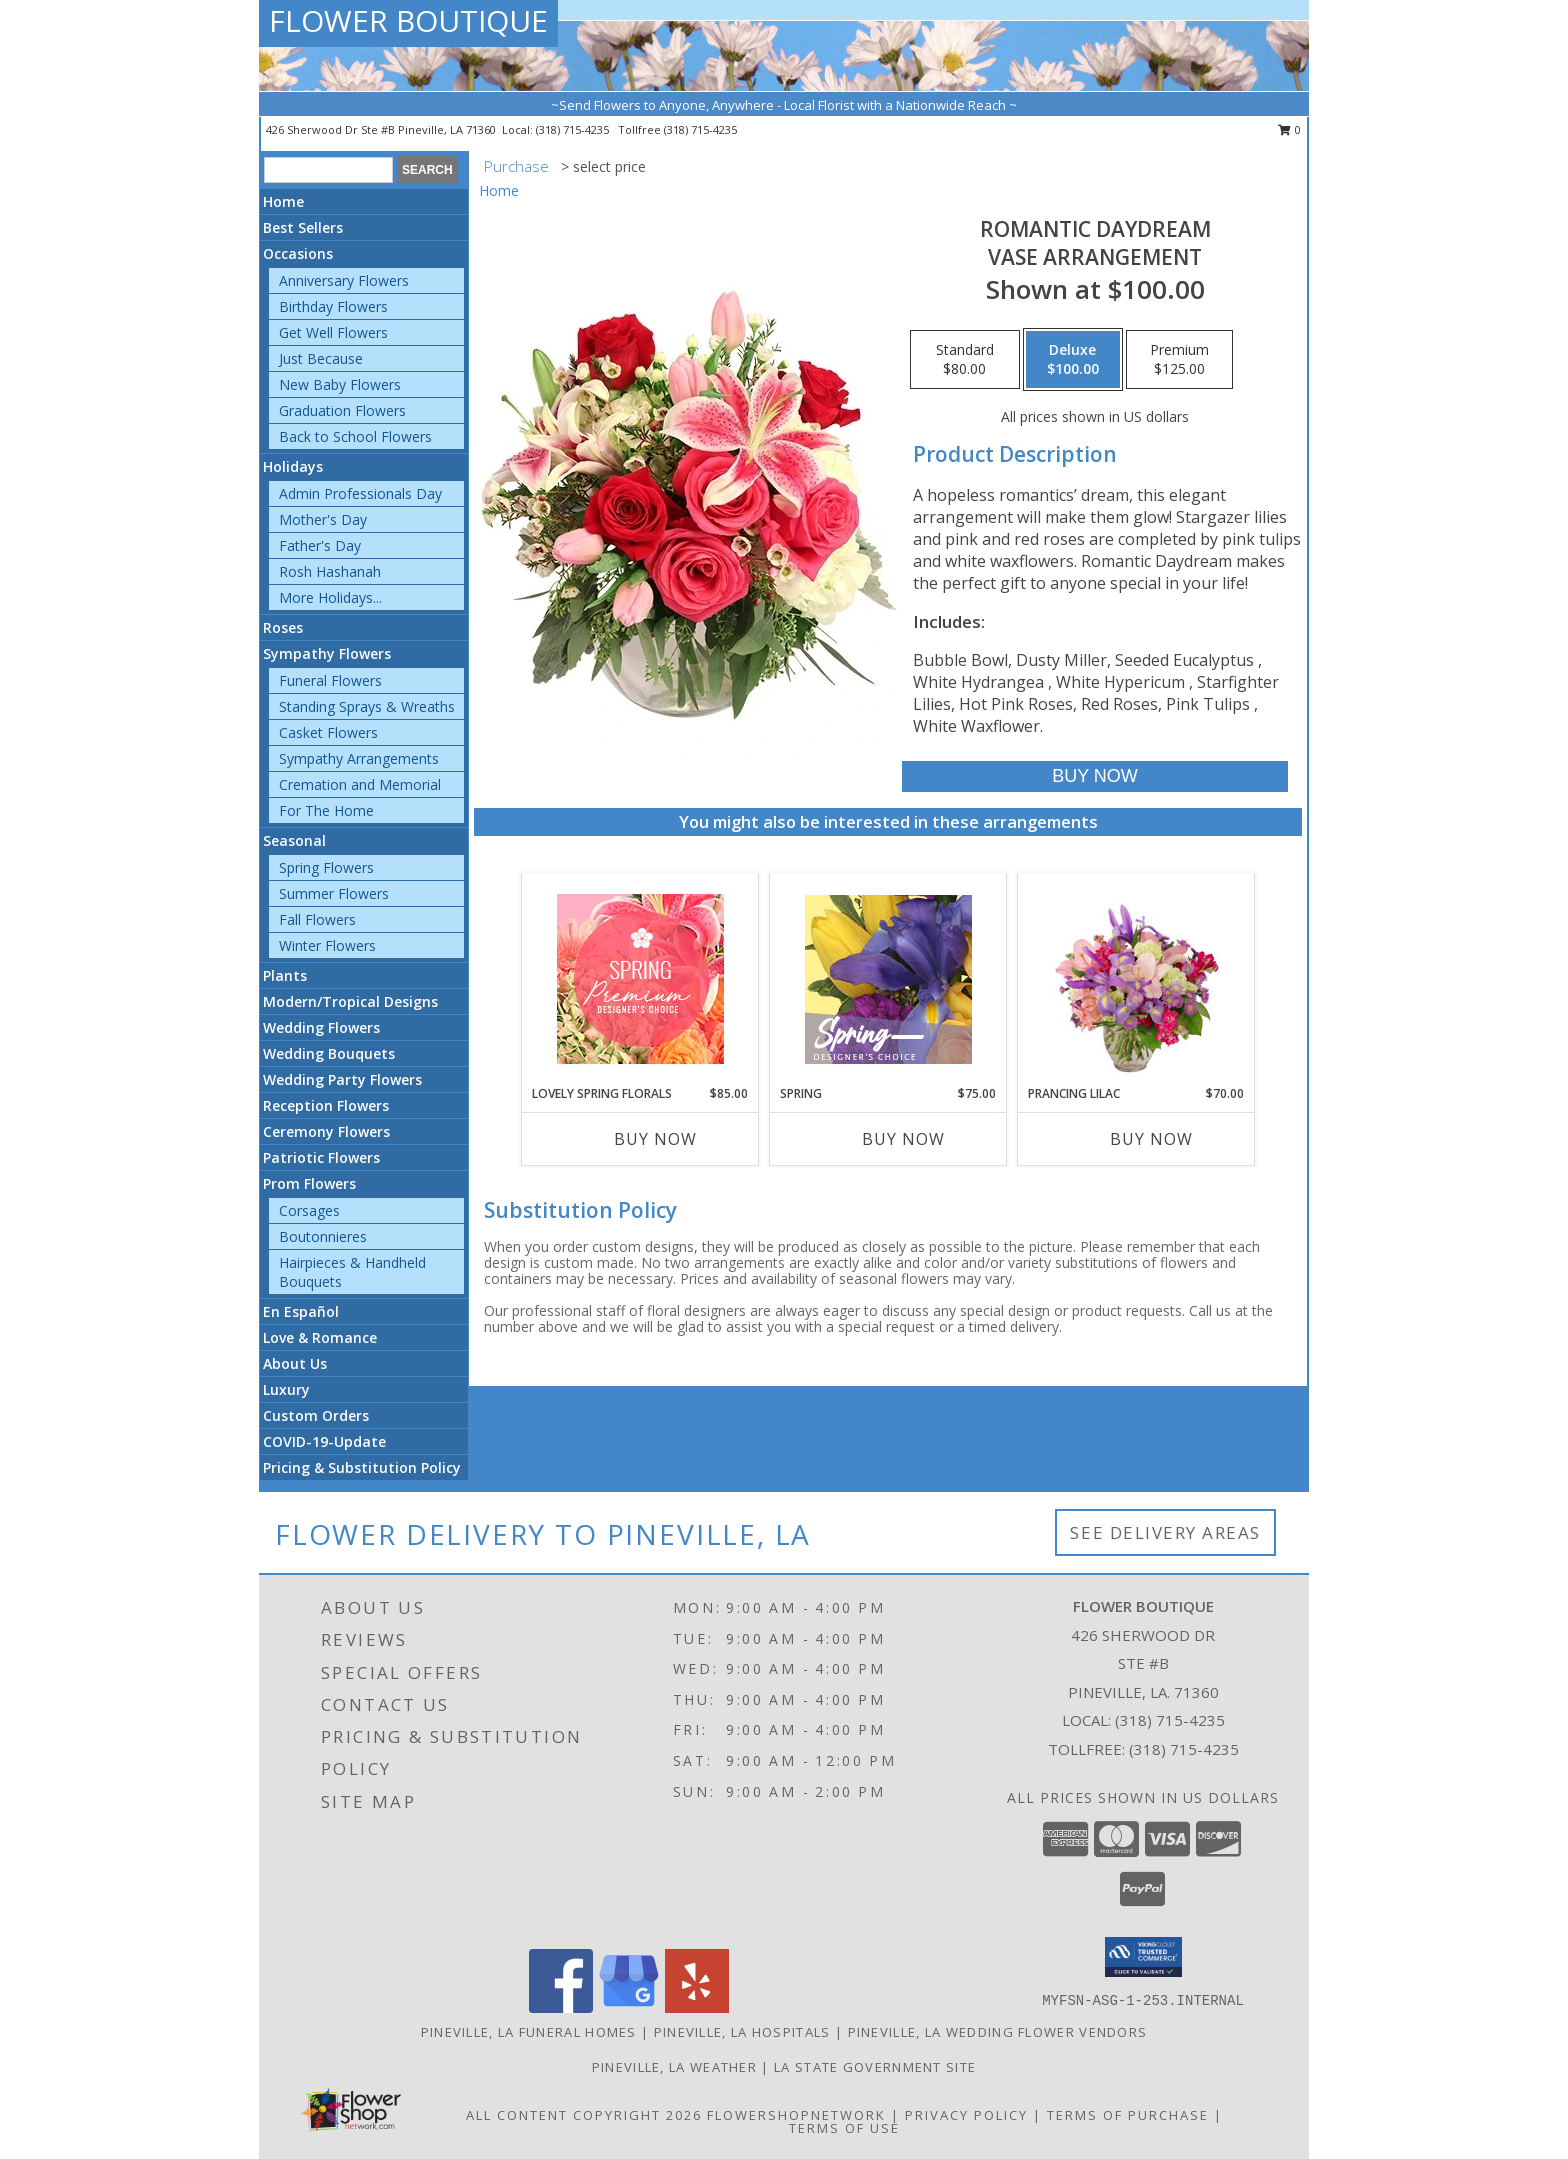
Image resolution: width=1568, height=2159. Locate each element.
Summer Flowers (334, 893)
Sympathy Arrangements (359, 758)
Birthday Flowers (333, 306)
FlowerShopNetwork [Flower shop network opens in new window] (796, 2115)
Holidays (293, 466)
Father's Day (320, 545)
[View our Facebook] (561, 2007)
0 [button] (1289, 129)
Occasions (298, 253)
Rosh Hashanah (330, 571)
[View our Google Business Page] (629, 2007)
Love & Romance (320, 1337)
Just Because (321, 358)
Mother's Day (323, 519)
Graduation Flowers (342, 410)
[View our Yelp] (697, 2007)
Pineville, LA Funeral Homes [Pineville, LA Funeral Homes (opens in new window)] (529, 2032)
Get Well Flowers (333, 332)
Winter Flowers (327, 945)
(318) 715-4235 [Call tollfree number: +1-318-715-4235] (700, 129)
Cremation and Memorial (360, 784)
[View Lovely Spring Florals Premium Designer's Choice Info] (640, 979)
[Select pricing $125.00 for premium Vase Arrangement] (1179, 360)
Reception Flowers (326, 1105)
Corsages (309, 1210)
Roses (283, 627)
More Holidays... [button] (330, 597)
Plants (285, 975)
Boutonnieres (323, 1236)
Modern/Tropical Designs (350, 1001)
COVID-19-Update (324, 1441)
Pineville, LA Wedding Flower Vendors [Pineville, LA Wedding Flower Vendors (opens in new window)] (998, 2032)
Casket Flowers (328, 732)
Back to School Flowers (355, 436)
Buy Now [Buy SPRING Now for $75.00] (903, 1139)
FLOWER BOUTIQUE (408, 20)
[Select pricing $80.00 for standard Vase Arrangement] (965, 360)
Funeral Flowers (330, 680)
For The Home (326, 810)
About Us (295, 1363)
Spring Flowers (326, 867)
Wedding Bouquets (329, 1053)
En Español (301, 1311)
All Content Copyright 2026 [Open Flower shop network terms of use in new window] (584, 2115)
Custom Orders (316, 1415)
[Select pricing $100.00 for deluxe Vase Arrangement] (1073, 360)
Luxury (286, 1389)
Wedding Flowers (321, 1027)
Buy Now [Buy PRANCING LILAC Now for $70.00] (1151, 1139)
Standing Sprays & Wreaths (367, 706)
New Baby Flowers (340, 384)
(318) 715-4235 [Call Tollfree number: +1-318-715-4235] (1184, 1749)
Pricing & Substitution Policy (362, 1467)
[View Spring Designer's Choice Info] (888, 979)
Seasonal (294, 840)
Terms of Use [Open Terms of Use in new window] (844, 2128)
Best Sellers (303, 227)
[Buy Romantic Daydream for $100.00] (1094, 776)
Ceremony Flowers (326, 1131)
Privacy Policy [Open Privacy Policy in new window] (966, 2115)
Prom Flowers (309, 1183)
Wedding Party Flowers (342, 1079)
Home (283, 201)
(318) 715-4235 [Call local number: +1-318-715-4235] (574, 129)
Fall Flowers (317, 919)
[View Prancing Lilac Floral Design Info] (1136, 979)
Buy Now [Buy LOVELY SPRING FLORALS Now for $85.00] (655, 1139)
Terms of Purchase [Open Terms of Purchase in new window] (1128, 2115)
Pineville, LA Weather (674, 2067)
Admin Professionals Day (360, 493)
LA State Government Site (875, 2067)
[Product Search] (328, 170)
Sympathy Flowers (327, 653)
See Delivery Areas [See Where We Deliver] (1165, 1532)
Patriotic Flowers (321, 1157)
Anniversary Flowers (344, 280)
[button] (1143, 1957)
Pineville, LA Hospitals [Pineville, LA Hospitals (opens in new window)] (742, 2032)
